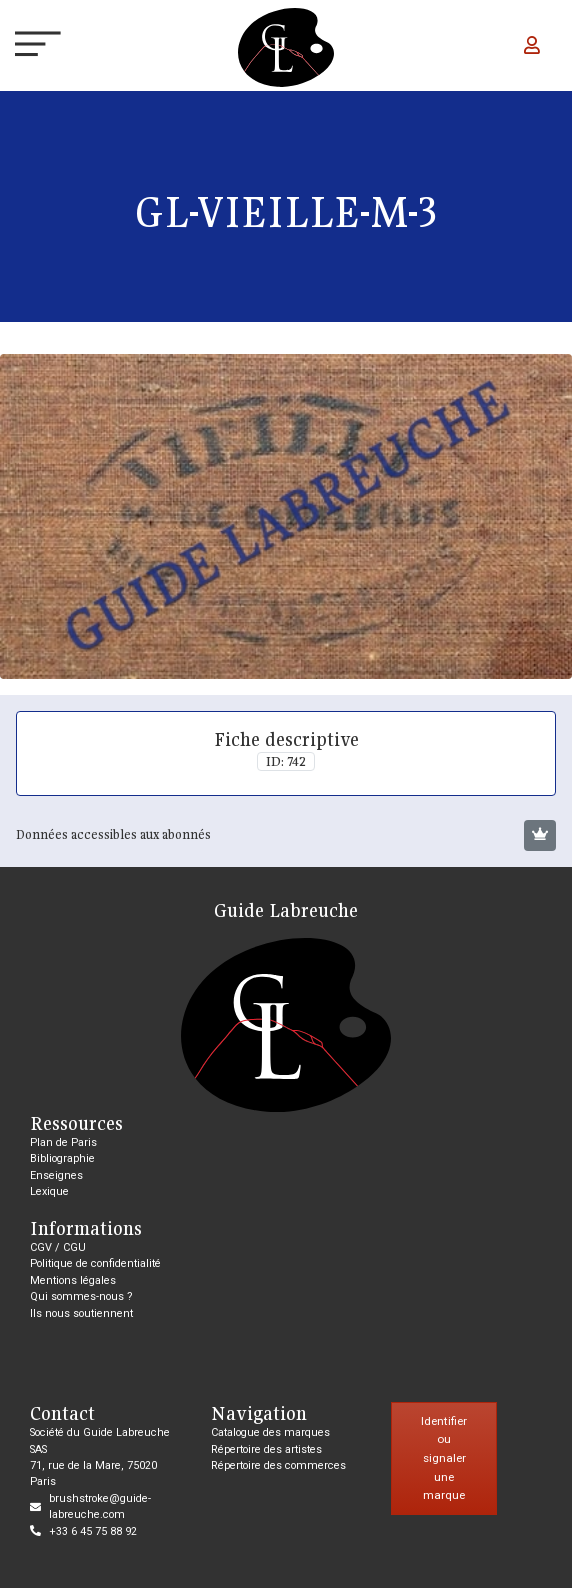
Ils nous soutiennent (81, 1313)
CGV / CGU (58, 1247)
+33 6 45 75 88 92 (93, 1531)
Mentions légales (73, 1280)
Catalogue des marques (270, 1432)
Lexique (49, 1191)
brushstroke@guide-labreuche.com (100, 1506)
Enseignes (56, 1175)
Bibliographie (62, 1158)
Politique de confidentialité (95, 1263)
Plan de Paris (63, 1142)
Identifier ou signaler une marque (444, 1458)
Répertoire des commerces (278, 1465)
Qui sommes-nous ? (81, 1296)
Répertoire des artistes (266, 1449)
